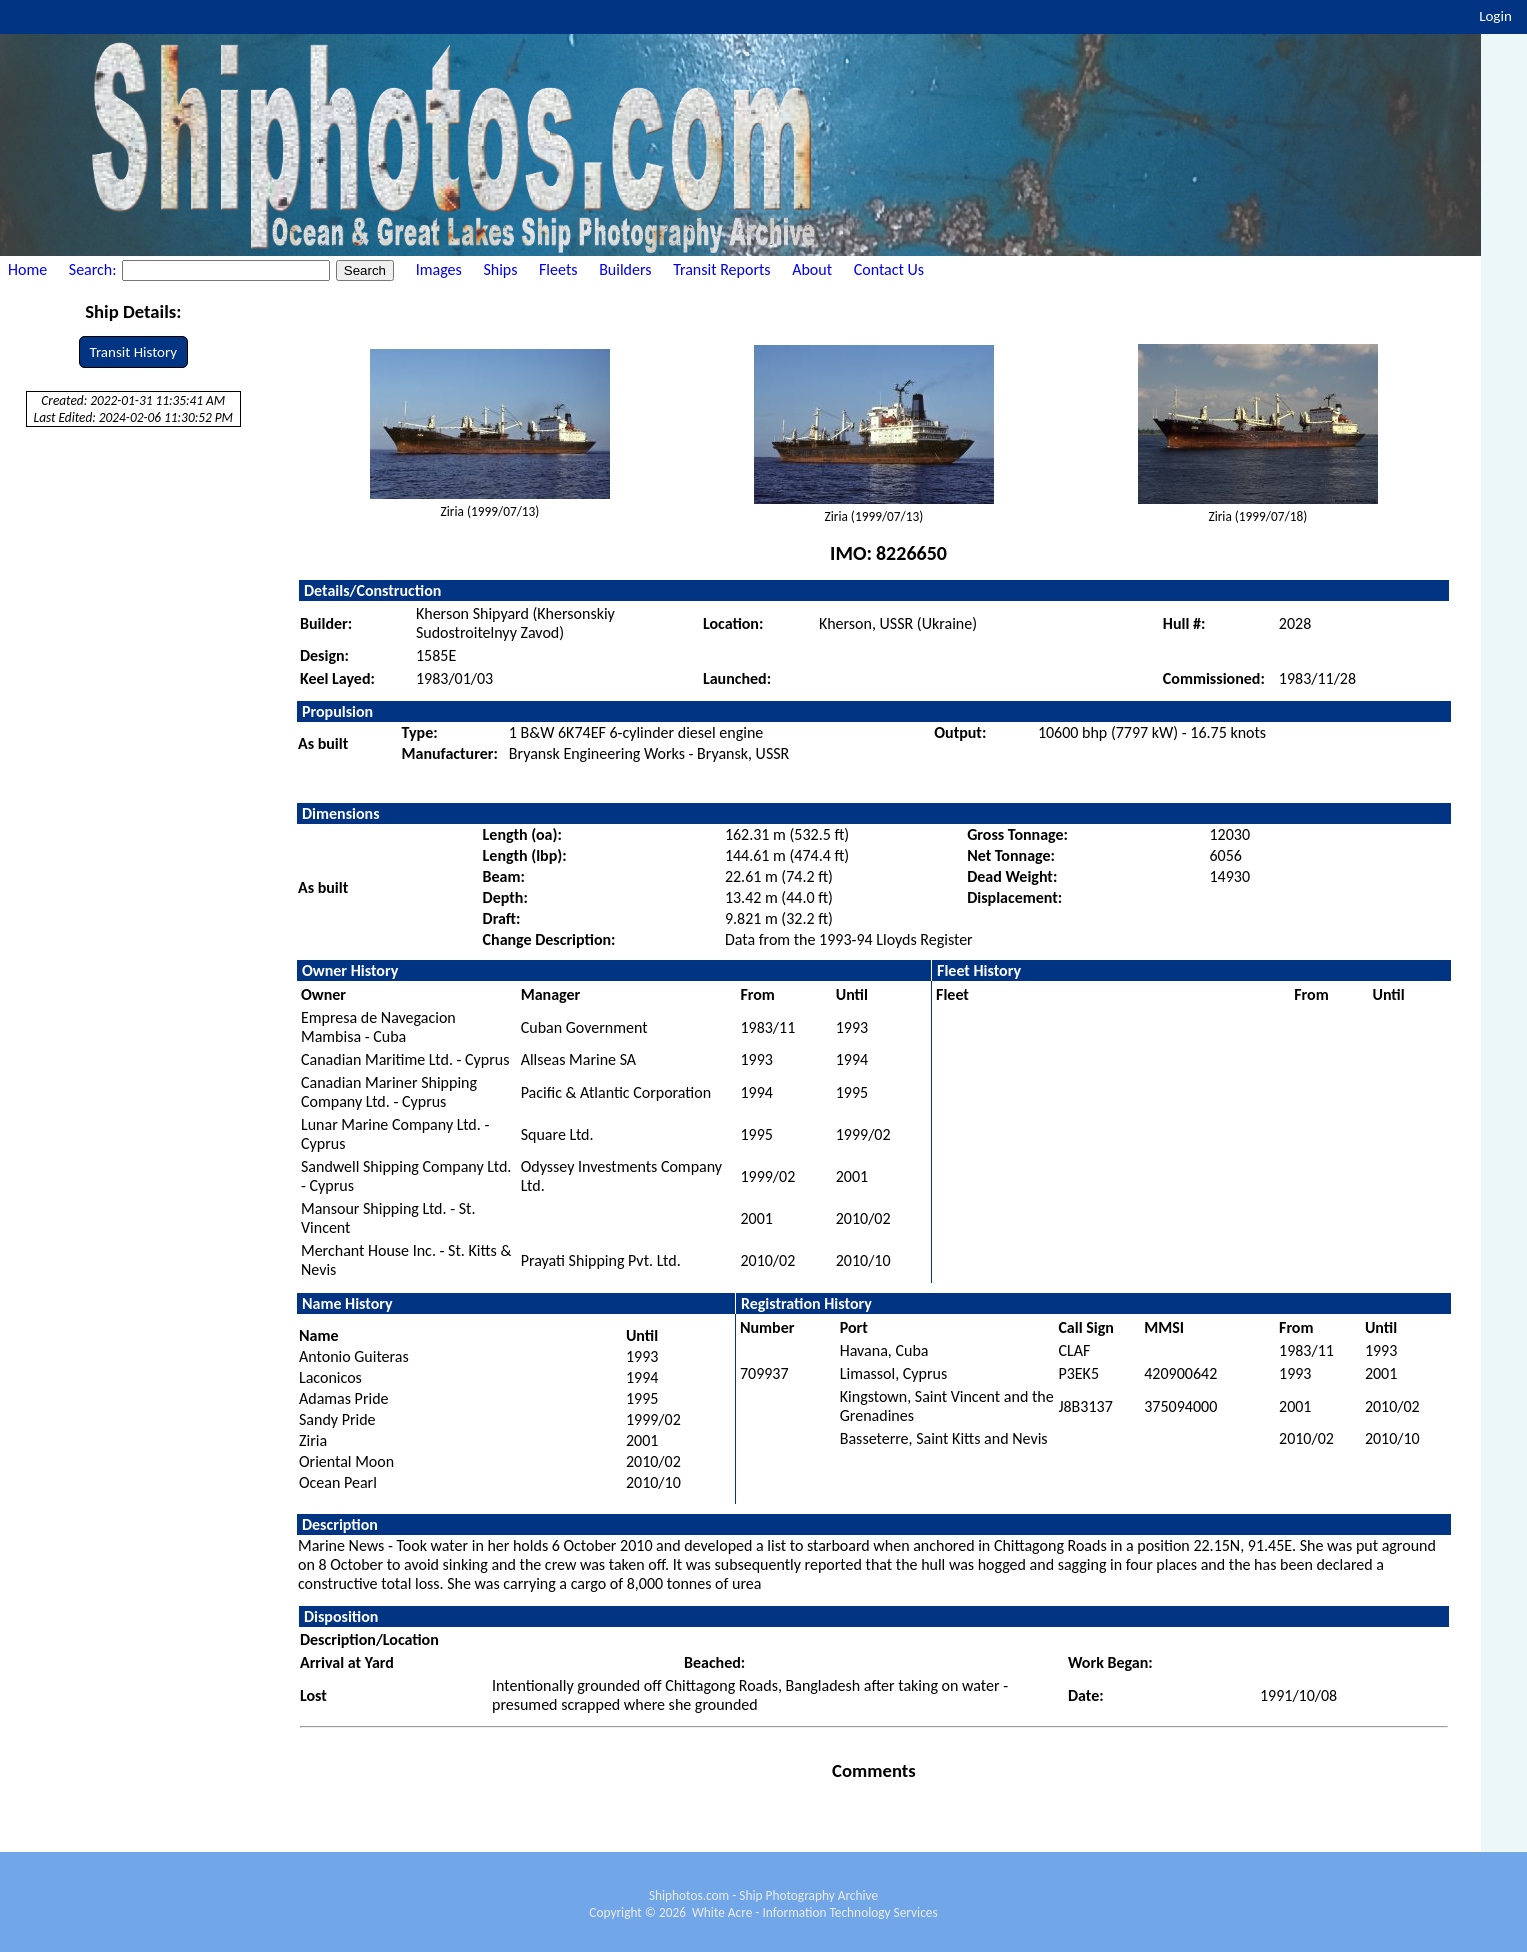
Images (439, 269)
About (812, 269)
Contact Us (889, 269)
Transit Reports (721, 269)
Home (27, 269)
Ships (500, 269)
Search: (94, 269)
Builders (625, 269)
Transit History (133, 352)
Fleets (558, 269)
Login (1495, 16)
